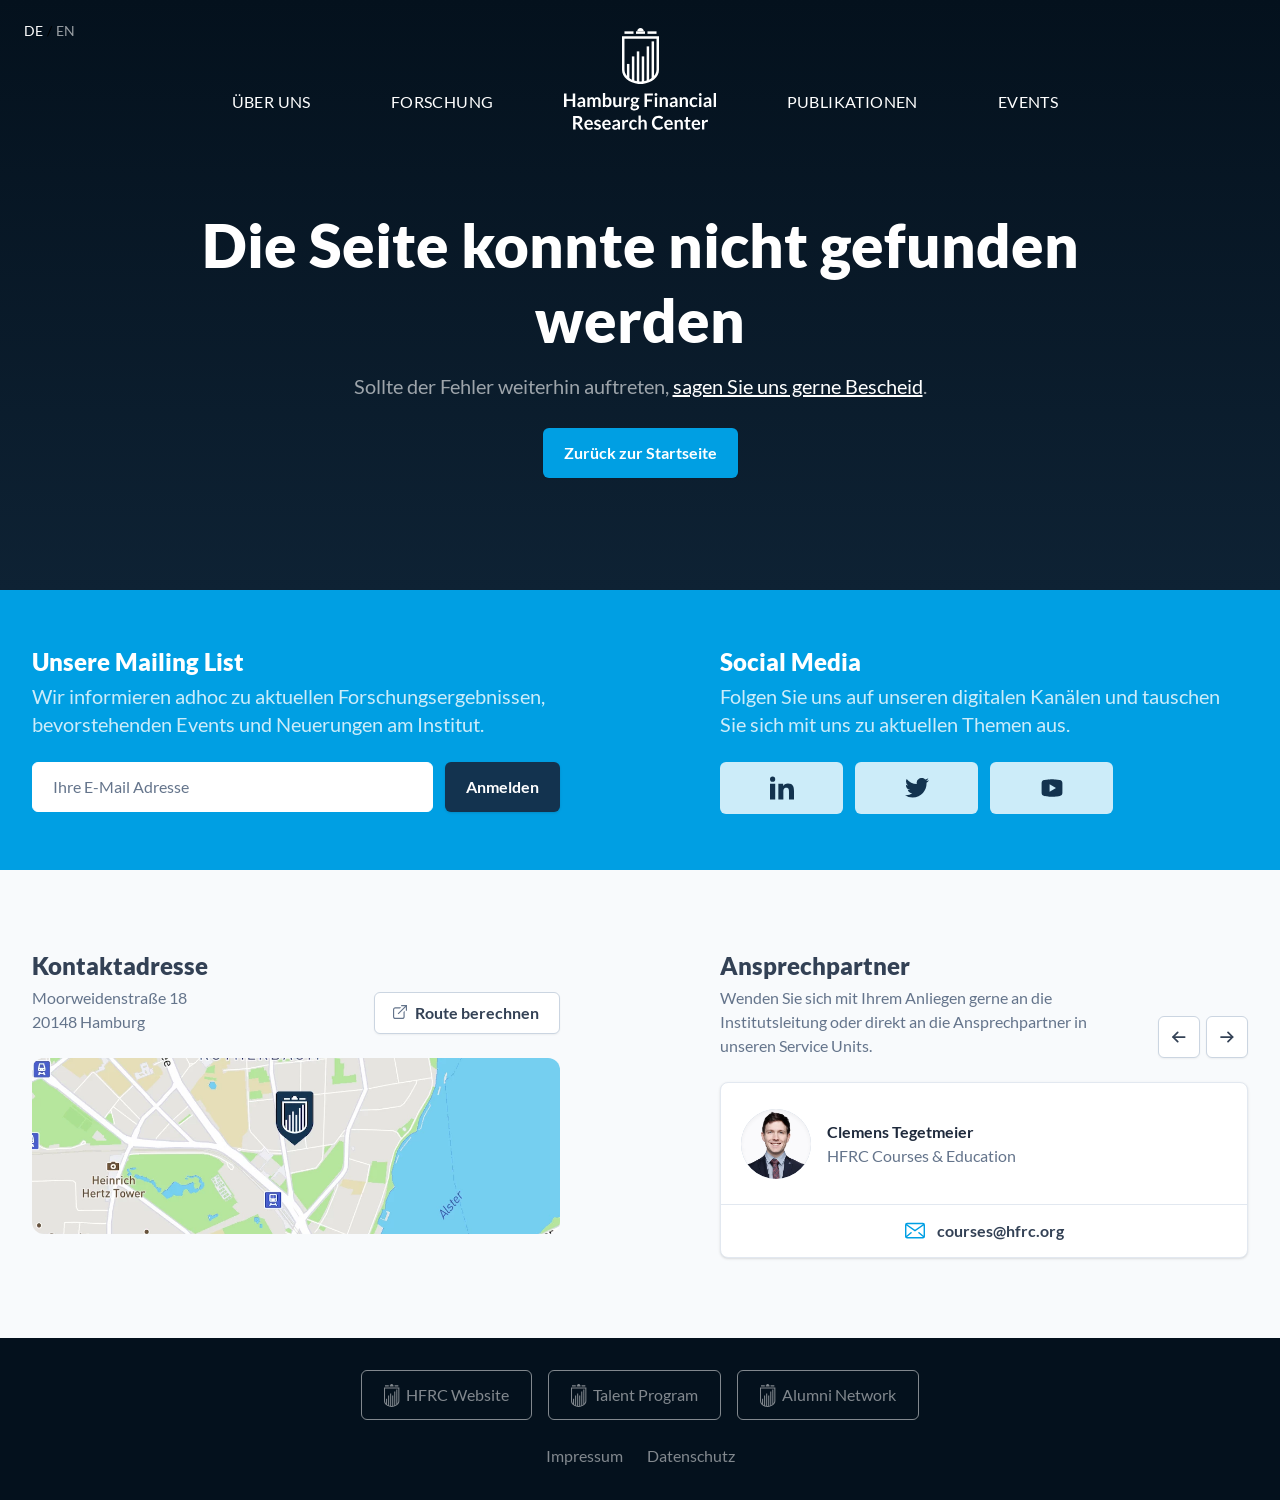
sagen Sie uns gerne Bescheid (798, 386)
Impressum (584, 1455)
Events (1028, 101)
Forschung (442, 101)
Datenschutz (691, 1455)
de (35, 30)
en (66, 30)
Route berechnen (466, 1012)
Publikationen (852, 101)
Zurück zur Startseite (640, 452)
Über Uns (271, 101)
